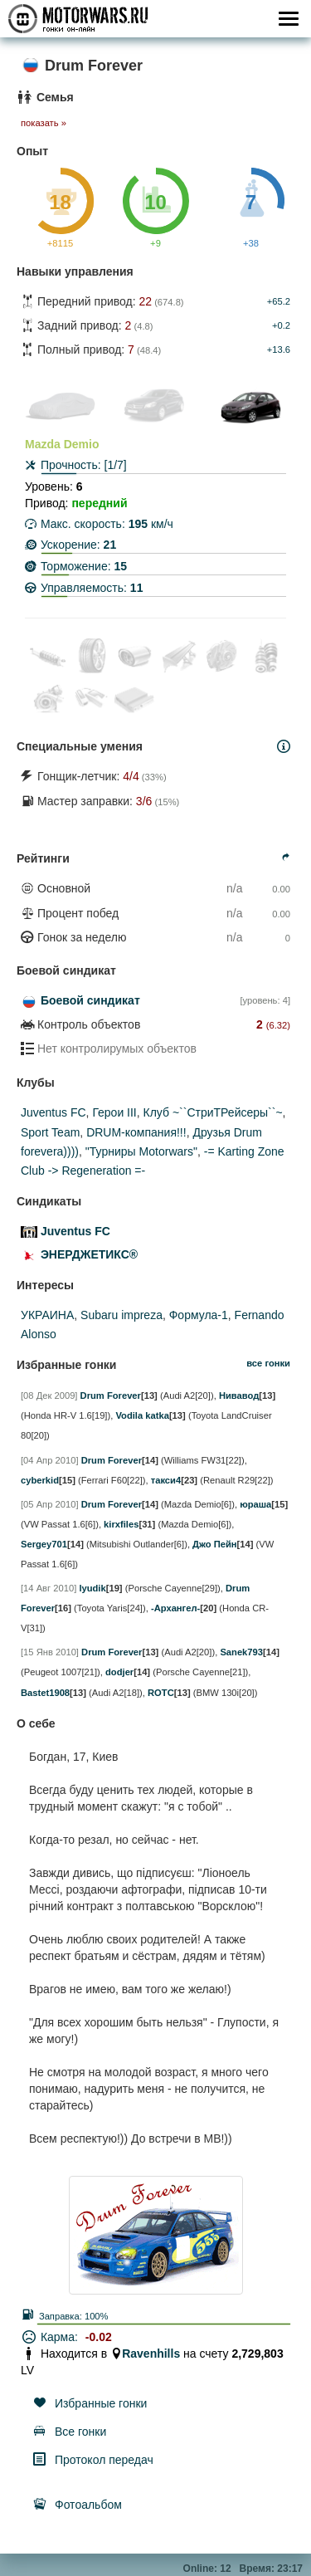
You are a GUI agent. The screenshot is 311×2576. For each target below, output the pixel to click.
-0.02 (98, 2337)
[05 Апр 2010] (50, 1504)
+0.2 (281, 325)
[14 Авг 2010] (48, 1588)
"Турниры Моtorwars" (141, 1151)
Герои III (114, 1112)
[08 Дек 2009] (49, 1395)
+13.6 (278, 349)
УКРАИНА (47, 1315)
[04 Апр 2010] (50, 1460)
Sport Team (50, 1132)
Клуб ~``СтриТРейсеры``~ (213, 1112)
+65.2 (278, 301)
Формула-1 (198, 1315)
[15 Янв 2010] (50, 1652)
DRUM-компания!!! (136, 1132)
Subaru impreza (121, 1315)
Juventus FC (53, 1112)
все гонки (268, 1363)
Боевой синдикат (90, 1000)
